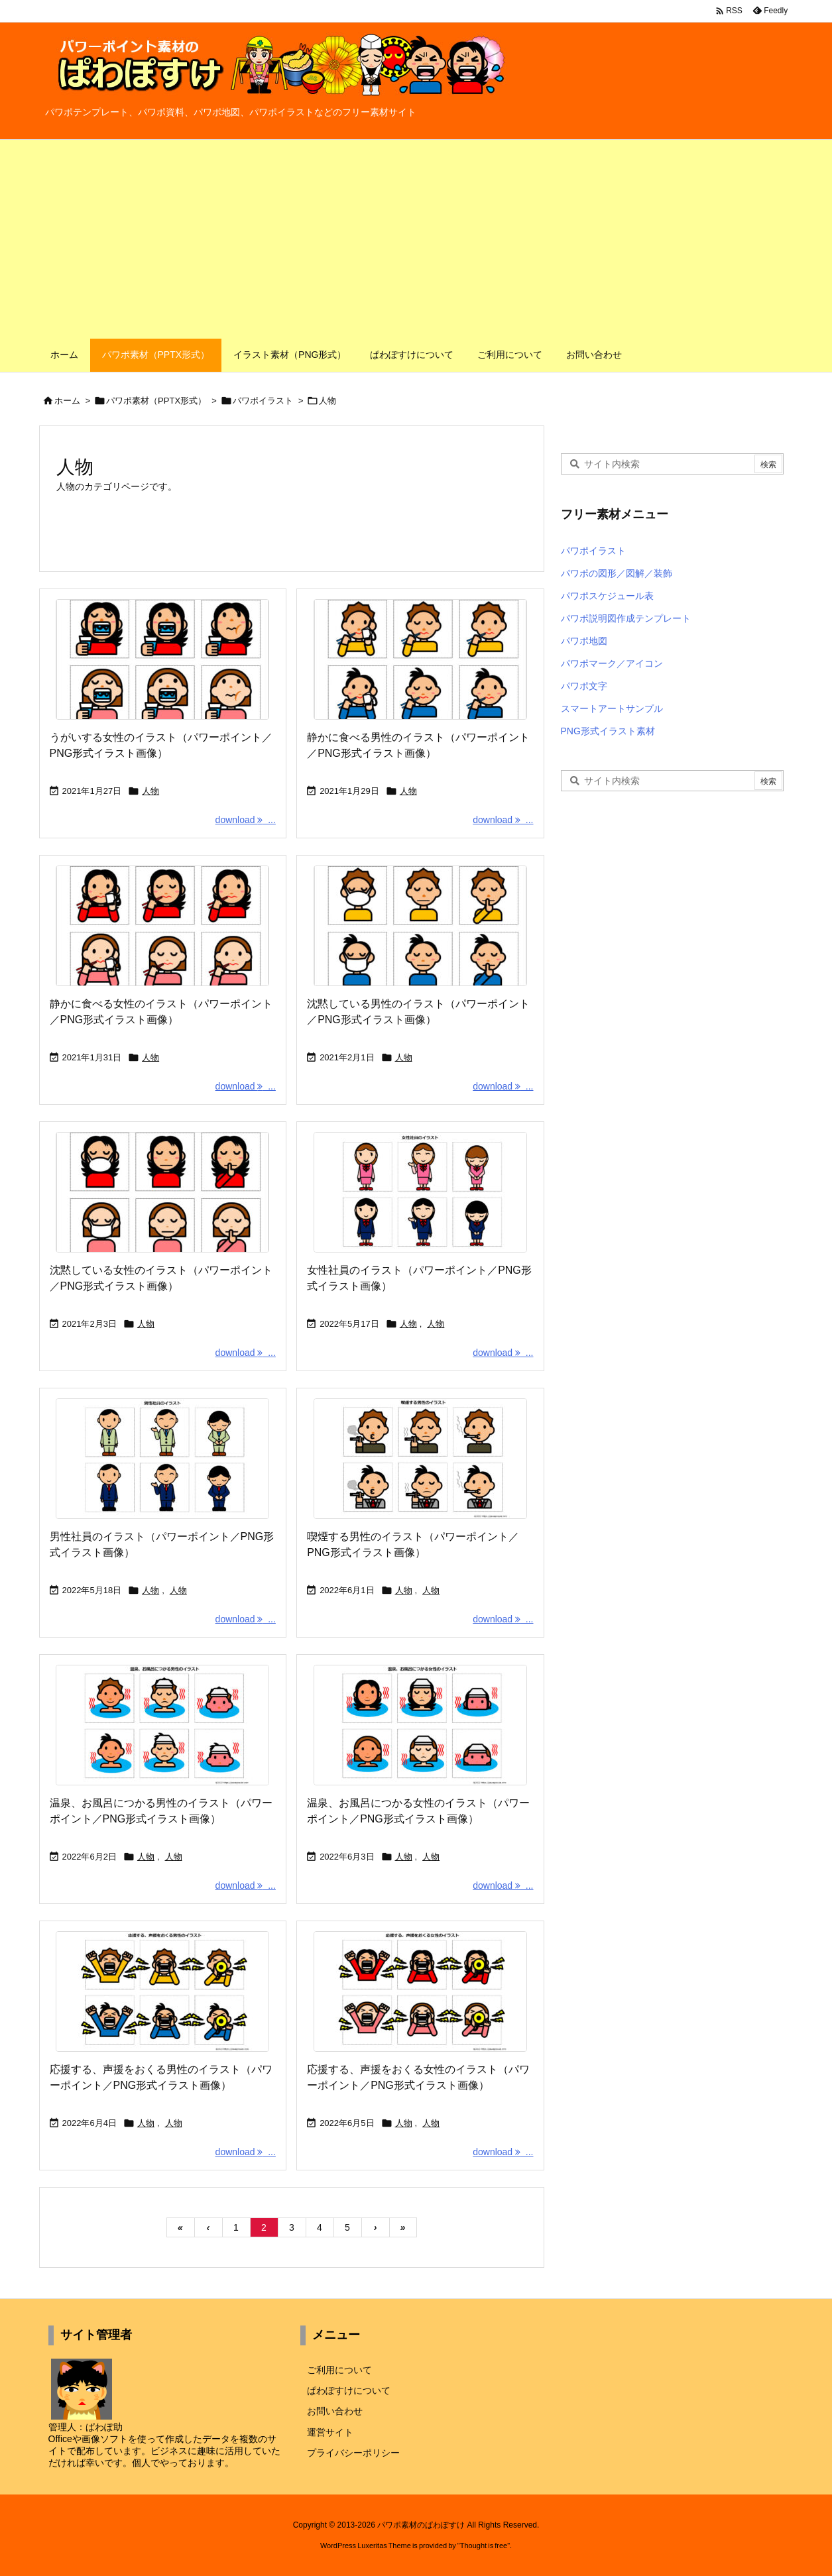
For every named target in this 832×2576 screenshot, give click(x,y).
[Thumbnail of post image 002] (420, 1991)
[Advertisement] (416, 239)
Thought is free (483, 2545)
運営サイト (330, 2432)
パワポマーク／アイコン (612, 663)
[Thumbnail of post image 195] (420, 1458)
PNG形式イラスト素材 (608, 731)
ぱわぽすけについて (348, 2390)
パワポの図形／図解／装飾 (616, 573)
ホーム (67, 401)
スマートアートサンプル (612, 708)
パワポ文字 (584, 686)
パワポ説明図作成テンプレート (626, 618)
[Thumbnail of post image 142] (420, 1192)
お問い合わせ (335, 2411)
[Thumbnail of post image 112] (163, 1991)
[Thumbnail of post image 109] (163, 1725)
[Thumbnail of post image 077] (420, 659)
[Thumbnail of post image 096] (163, 1192)
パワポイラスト (263, 401)
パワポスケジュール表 (607, 595)
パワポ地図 (584, 641)
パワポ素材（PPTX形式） (156, 401)
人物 (150, 791)
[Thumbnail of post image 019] (420, 926)
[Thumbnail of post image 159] (163, 926)
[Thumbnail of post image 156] (163, 1458)
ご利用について (339, 2370)
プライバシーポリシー (353, 2452)
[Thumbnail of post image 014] (163, 659)
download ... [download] (245, 819)
